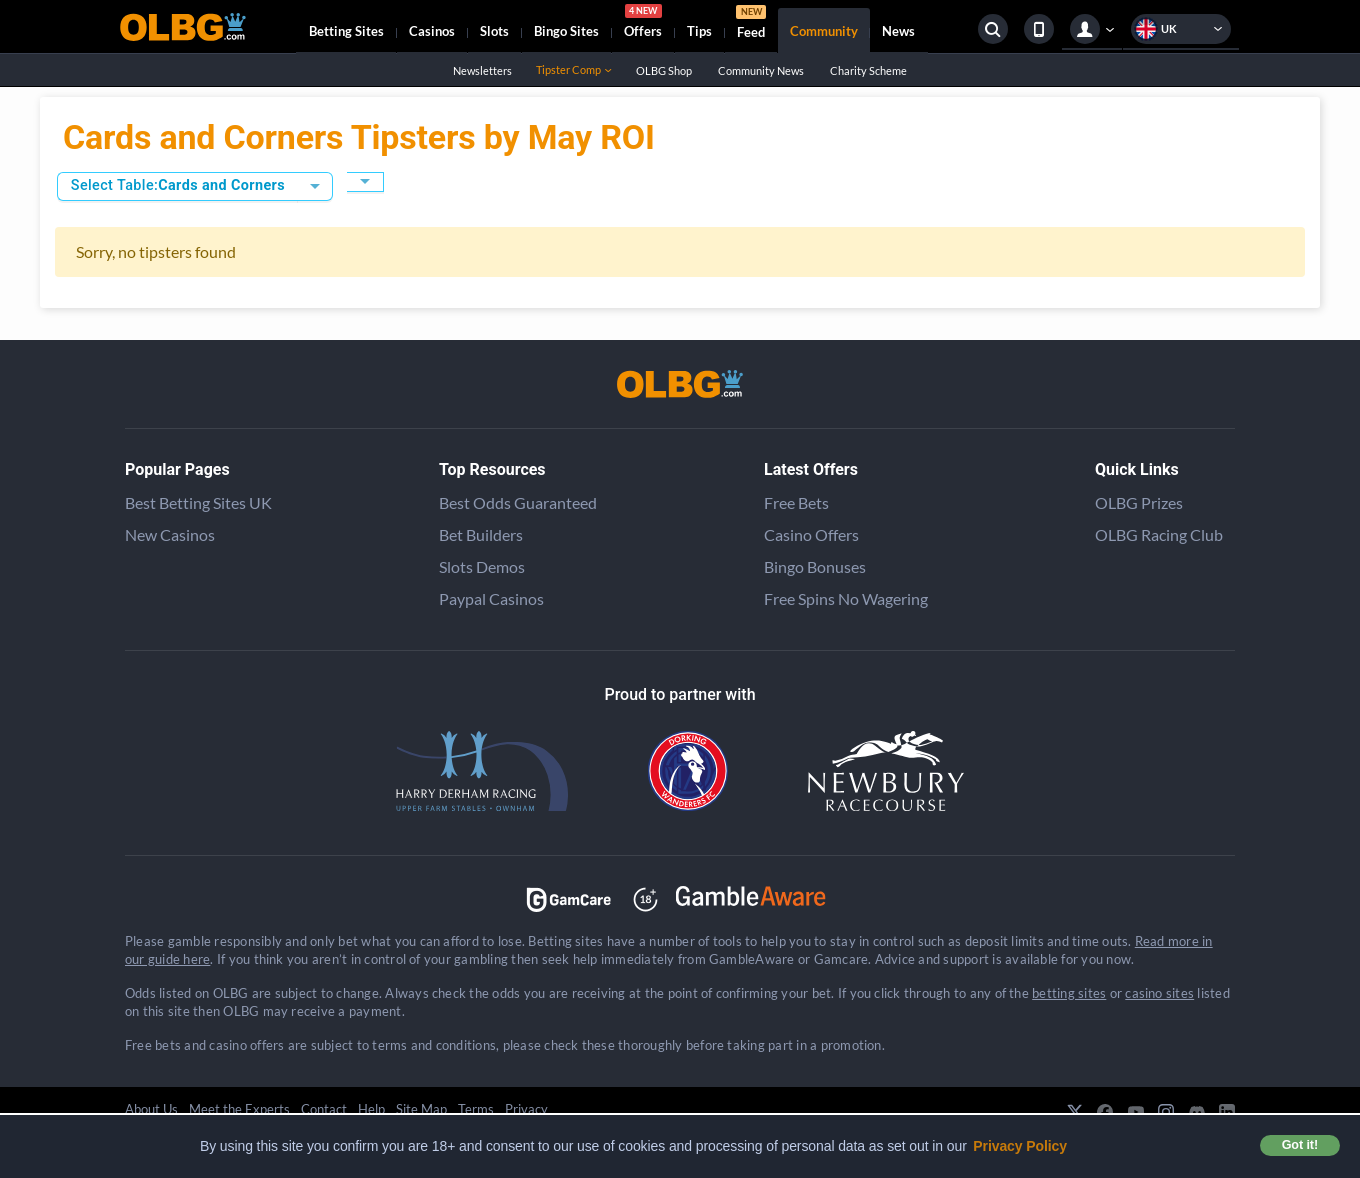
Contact (324, 1109)
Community (824, 31)
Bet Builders (481, 534)
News (898, 31)
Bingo (566, 31)
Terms (476, 1109)
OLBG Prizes (1139, 502)
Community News (760, 70)
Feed (751, 24)
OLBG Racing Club (1159, 534)
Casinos (432, 31)
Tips (699, 31)
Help (371, 1109)
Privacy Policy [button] (1020, 1146)
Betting (346, 31)
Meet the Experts (239, 1109)
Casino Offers (811, 534)
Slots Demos (482, 566)
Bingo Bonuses (815, 566)
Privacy (526, 1109)
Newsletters (482, 70)
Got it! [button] (1300, 1145)
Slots (494, 31)
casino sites (1159, 993)
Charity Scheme (868, 70)
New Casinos (170, 534)
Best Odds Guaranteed (518, 502)
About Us (151, 1109)
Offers (643, 24)
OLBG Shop (663, 70)
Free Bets (796, 502)
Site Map (421, 1109)
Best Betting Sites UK (198, 502)
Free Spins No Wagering (846, 598)
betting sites (1069, 993)
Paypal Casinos (491, 598)
